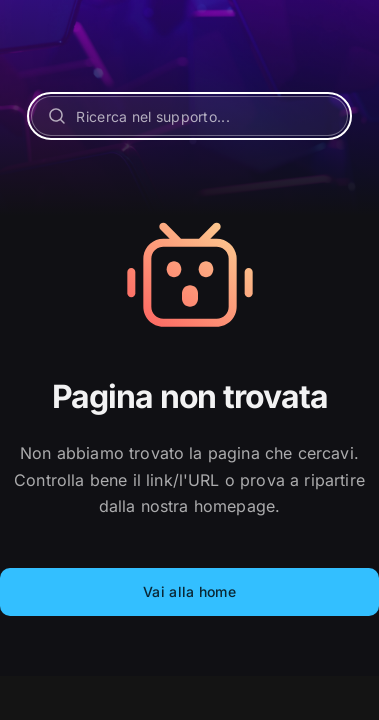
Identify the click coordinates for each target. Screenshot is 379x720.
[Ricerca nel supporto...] (189, 116)
